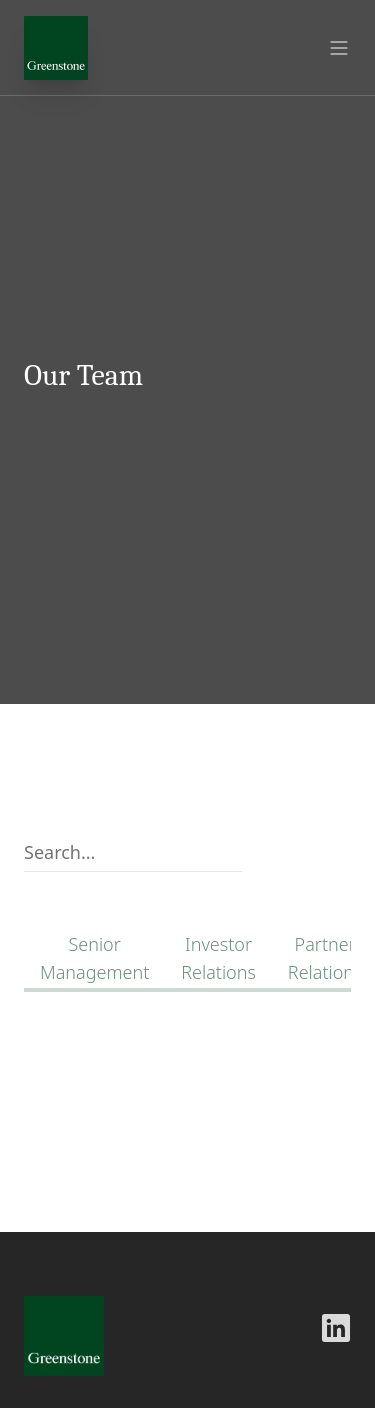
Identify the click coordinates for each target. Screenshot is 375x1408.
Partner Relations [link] (325, 958)
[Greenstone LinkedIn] (336, 1328)
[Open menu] (339, 48)
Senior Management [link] (94, 958)
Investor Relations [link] (218, 958)
